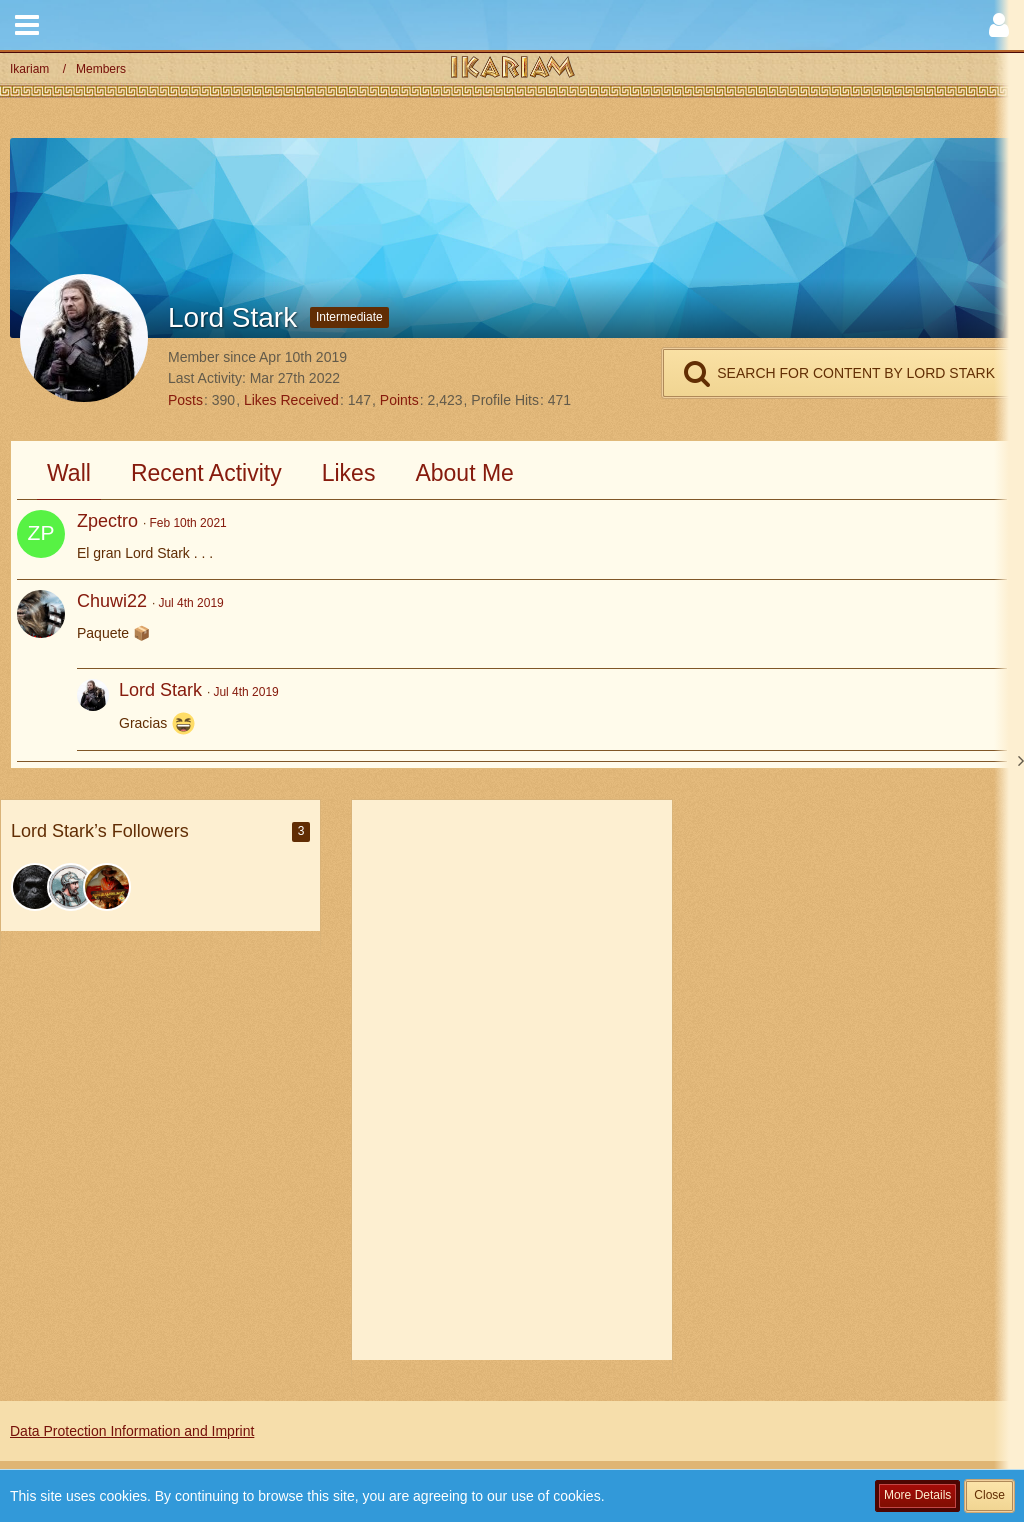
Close (989, 1495)
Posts (185, 400)
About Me (464, 473)
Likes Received (291, 400)
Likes (349, 473)
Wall (69, 473)
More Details (917, 1495)
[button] (27, 25)
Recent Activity (206, 473)
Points (399, 400)
